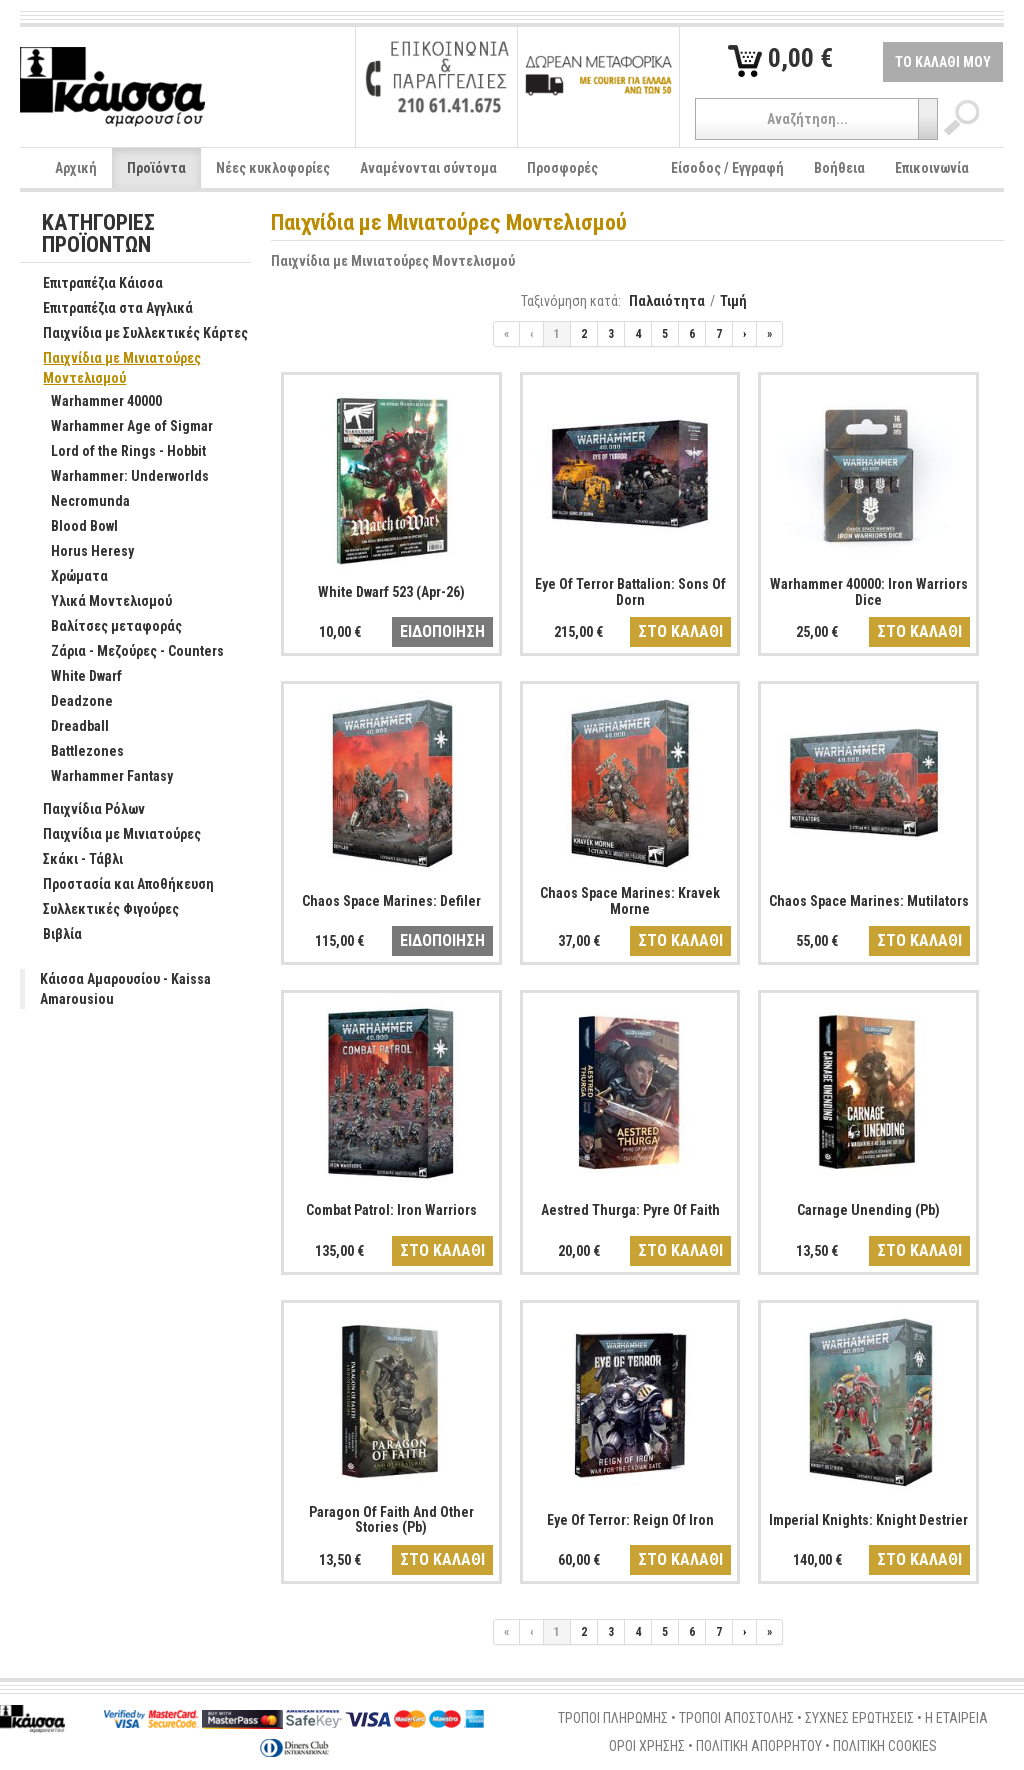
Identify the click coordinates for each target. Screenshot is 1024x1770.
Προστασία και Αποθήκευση (118, 885)
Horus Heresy (82, 552)
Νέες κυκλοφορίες (273, 168)
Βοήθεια (839, 168)
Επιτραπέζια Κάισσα (92, 284)
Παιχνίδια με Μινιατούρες (111, 835)
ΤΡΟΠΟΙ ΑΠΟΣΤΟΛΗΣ (736, 1718)
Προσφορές (562, 168)
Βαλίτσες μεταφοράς (106, 627)
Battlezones (77, 752)
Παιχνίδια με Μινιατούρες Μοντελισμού (393, 261)
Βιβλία (52, 935)
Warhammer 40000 (96, 402)
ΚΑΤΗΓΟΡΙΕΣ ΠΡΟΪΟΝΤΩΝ (98, 234)
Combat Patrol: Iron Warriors (391, 1210)
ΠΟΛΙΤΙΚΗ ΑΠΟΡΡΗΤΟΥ (759, 1746)
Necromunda (80, 502)
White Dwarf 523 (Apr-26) (391, 592)
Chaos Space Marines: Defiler (391, 901)
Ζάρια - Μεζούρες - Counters (127, 652)
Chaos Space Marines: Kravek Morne (630, 900)
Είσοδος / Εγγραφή (727, 168)
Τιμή (733, 301)
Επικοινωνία (932, 168)
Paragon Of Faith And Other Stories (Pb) (391, 1519)
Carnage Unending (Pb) (868, 1210)
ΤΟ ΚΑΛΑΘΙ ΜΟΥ (943, 62)
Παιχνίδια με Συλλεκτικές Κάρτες (135, 334)
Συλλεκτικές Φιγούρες (100, 910)
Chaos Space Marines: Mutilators (869, 901)
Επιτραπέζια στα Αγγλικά (107, 309)
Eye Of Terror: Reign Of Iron (630, 1520)
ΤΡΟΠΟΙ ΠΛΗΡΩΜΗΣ (613, 1718)
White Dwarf (76, 677)
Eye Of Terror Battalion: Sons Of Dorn (630, 591)
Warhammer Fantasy (101, 777)
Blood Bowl (74, 527)
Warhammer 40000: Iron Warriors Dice (869, 591)
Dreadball (69, 727)
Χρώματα (69, 577)
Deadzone (71, 702)
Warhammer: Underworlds (119, 477)
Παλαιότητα (667, 301)
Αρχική (76, 168)
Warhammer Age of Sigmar (121, 427)
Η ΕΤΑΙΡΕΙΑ (956, 1718)
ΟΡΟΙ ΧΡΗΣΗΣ (647, 1746)
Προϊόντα (156, 168)
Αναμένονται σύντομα (428, 168)
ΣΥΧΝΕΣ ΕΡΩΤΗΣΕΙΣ (859, 1718)
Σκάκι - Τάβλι (72, 860)
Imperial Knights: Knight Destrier (868, 1520)
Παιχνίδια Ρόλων (83, 810)
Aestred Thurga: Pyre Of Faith (630, 1210)
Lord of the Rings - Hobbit (118, 452)
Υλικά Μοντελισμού (101, 602)
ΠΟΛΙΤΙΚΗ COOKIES (885, 1746)
